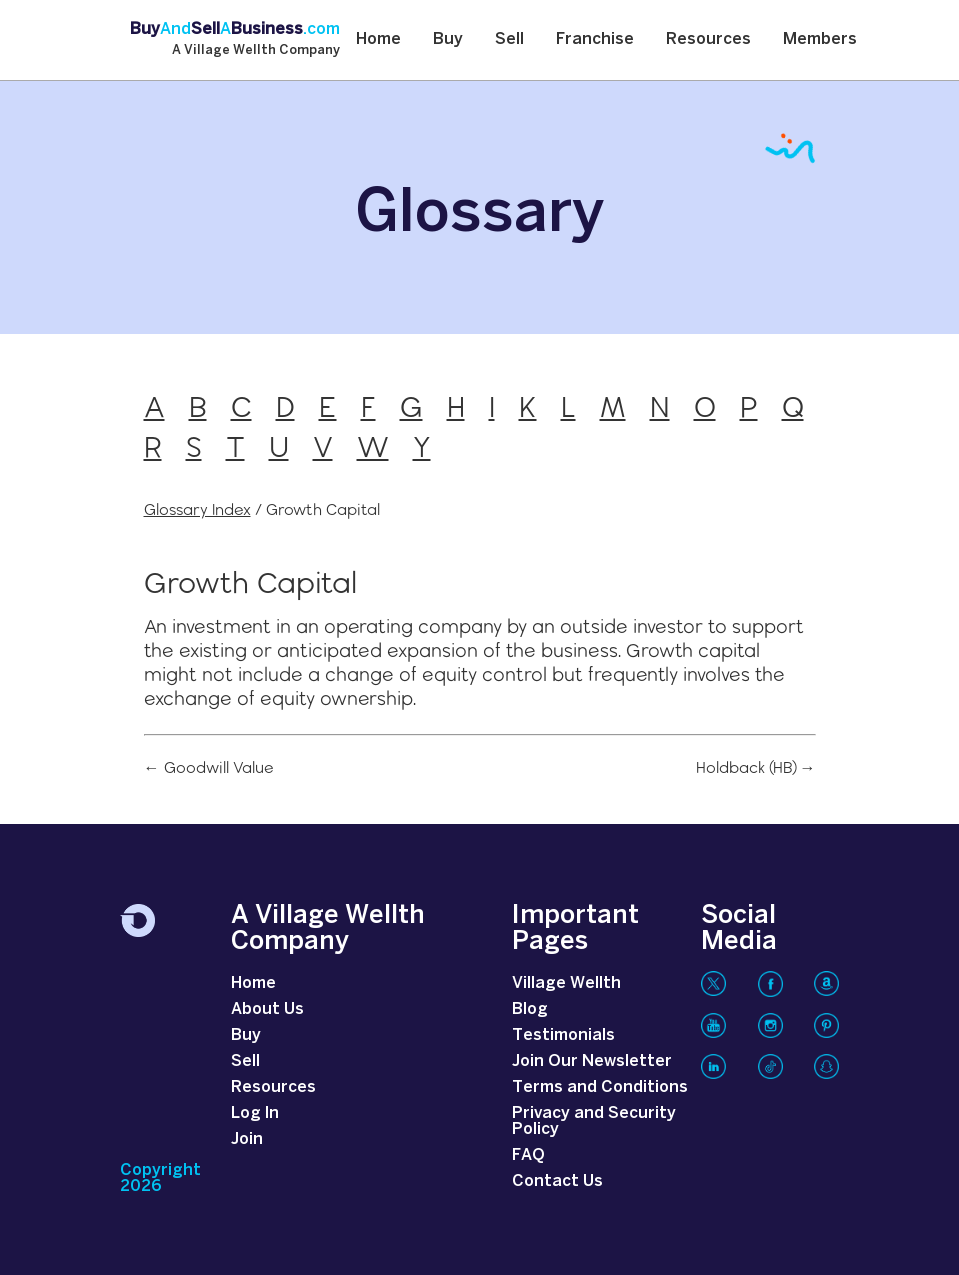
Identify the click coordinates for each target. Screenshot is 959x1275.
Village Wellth (566, 983)
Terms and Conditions (600, 1087)
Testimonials (563, 1035)
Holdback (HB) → (756, 768)
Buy (448, 39)
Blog (530, 1009)
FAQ (528, 1155)
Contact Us (557, 1181)
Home (378, 39)
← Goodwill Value (209, 768)
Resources (708, 39)
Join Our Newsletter (592, 1061)
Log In (255, 1113)
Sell (509, 39)
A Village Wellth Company (256, 51)
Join (247, 1139)
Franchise (595, 39)
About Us (267, 1009)
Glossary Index (197, 509)
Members (820, 39)
